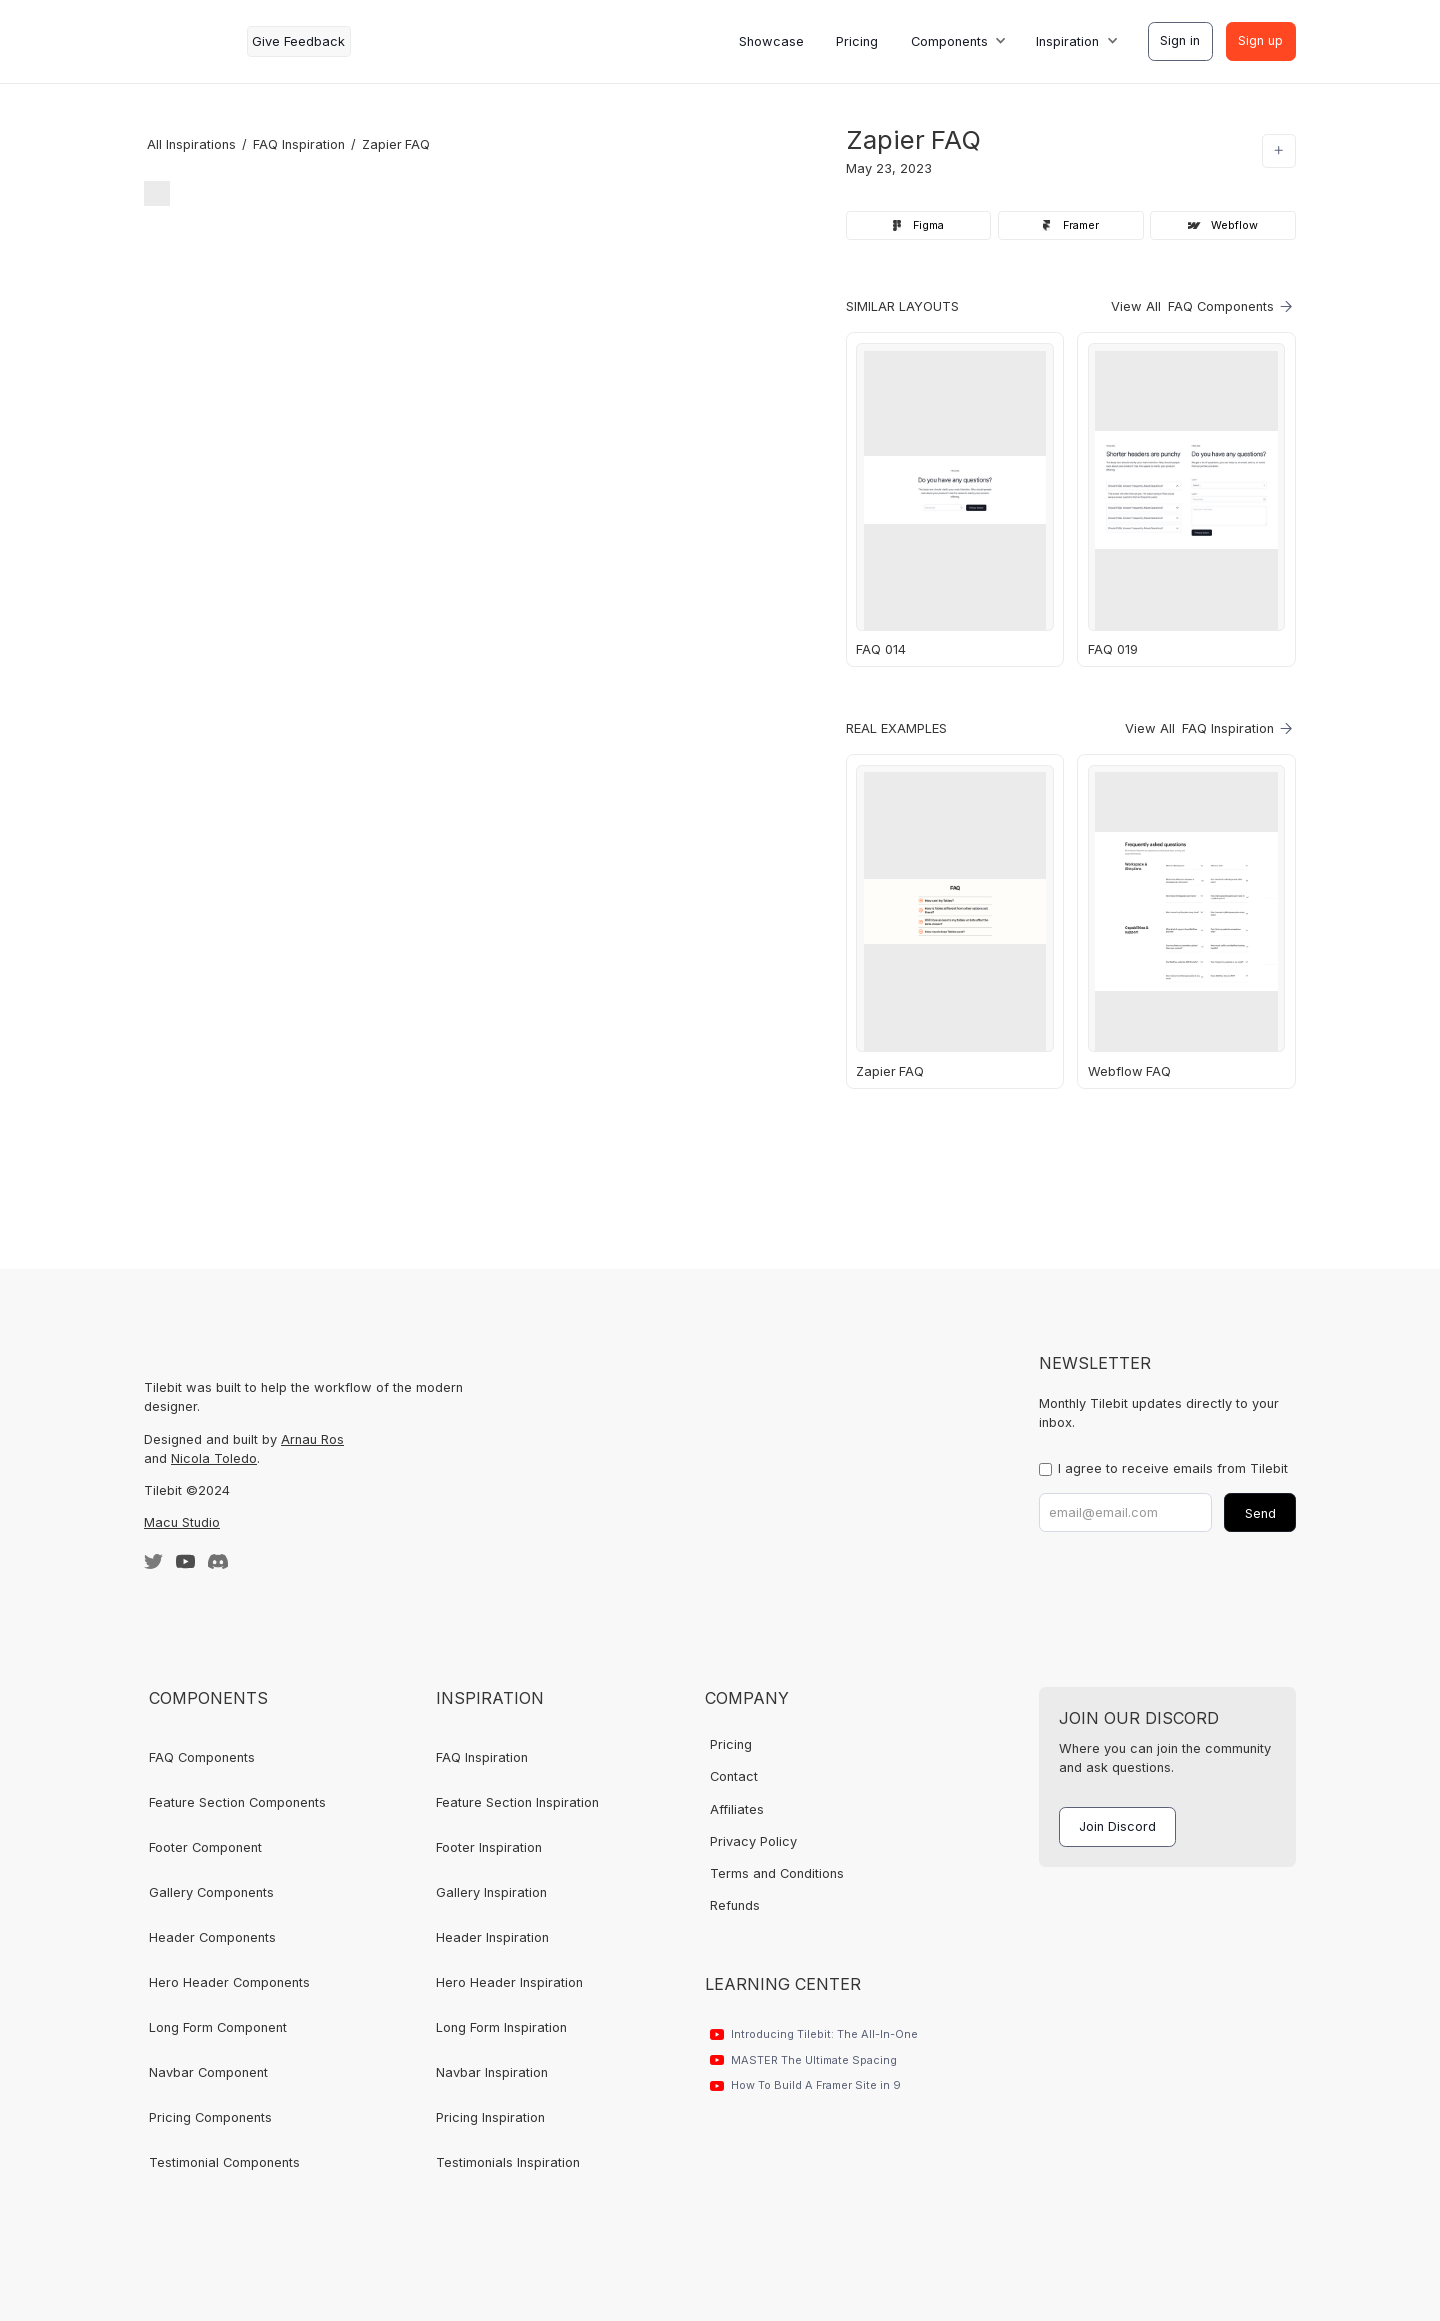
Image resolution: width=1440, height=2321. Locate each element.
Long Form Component (218, 2027)
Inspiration (1067, 41)
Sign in (1180, 40)
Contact (734, 1776)
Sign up (1260, 40)
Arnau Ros (312, 1439)
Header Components (212, 1937)
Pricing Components (210, 2117)
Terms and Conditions (777, 1873)
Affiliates (737, 1809)
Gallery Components (211, 1892)
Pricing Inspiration (490, 2117)
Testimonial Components (224, 2162)
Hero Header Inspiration (509, 1982)
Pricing (857, 41)
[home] (189, 41)
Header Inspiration (492, 1937)
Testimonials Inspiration (508, 2162)
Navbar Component (208, 2072)
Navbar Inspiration (492, 2072)
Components (949, 41)
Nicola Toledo (214, 1458)
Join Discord (1117, 1826)
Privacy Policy (753, 1841)
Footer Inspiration (489, 1847)
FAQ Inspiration (482, 1757)
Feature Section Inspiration (517, 1802)
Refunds (735, 1905)
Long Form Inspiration (501, 2027)
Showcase (771, 41)
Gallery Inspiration (491, 1892)
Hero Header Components (229, 1982)
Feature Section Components (237, 1802)
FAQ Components (202, 1757)
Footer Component (205, 1847)
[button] (957, 42)
